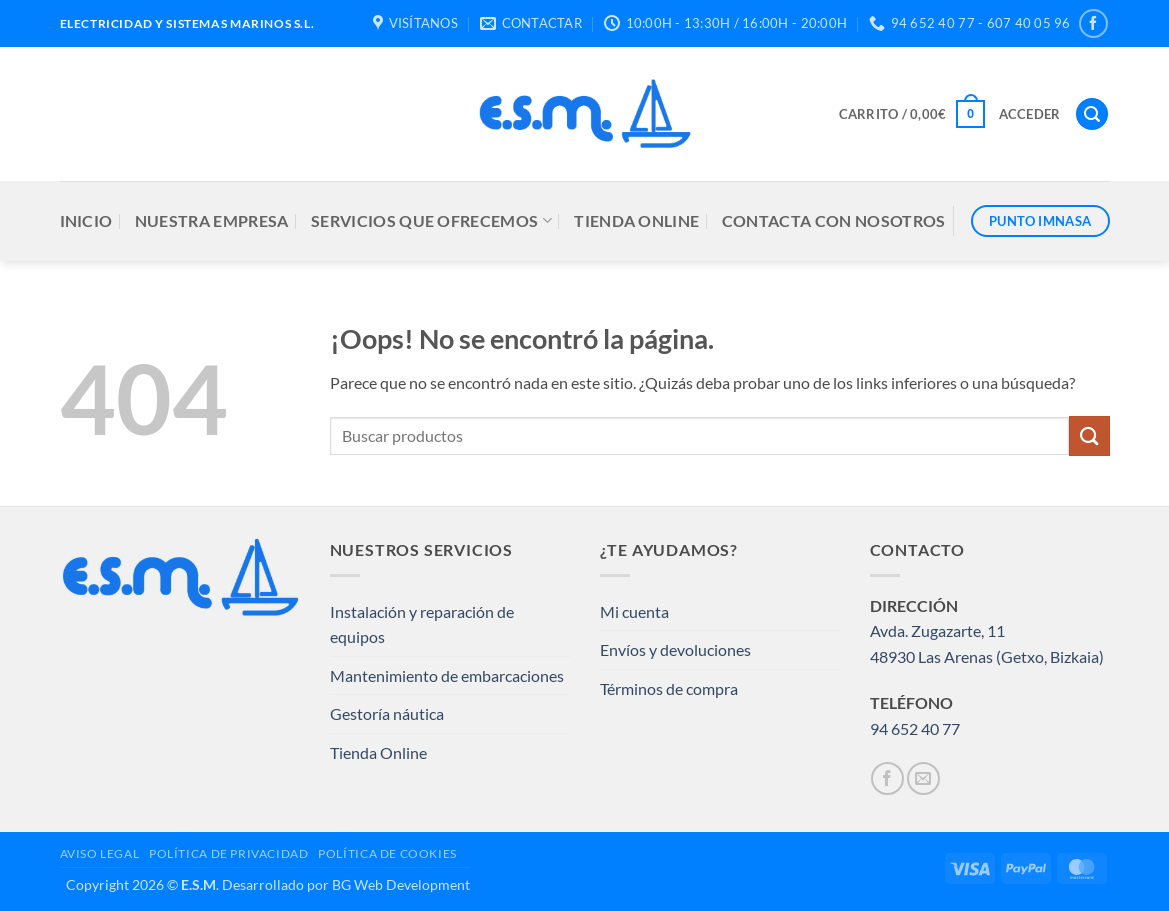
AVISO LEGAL (100, 853)
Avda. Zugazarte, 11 (937, 630)
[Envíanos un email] (923, 778)
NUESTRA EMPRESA (212, 220)
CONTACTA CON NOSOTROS (834, 220)
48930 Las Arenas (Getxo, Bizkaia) (987, 656)
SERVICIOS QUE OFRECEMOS (431, 221)
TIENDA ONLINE (636, 220)
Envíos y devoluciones (675, 649)
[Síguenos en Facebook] (1093, 23)
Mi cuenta (634, 611)
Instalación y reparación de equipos (422, 624)
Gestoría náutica (387, 713)
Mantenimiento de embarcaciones (447, 675)
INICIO (86, 220)
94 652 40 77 (915, 728)
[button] (912, 114)
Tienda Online (378, 752)
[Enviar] (1089, 435)
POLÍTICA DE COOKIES (387, 853)
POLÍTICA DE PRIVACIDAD (228, 853)
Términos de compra (669, 688)
